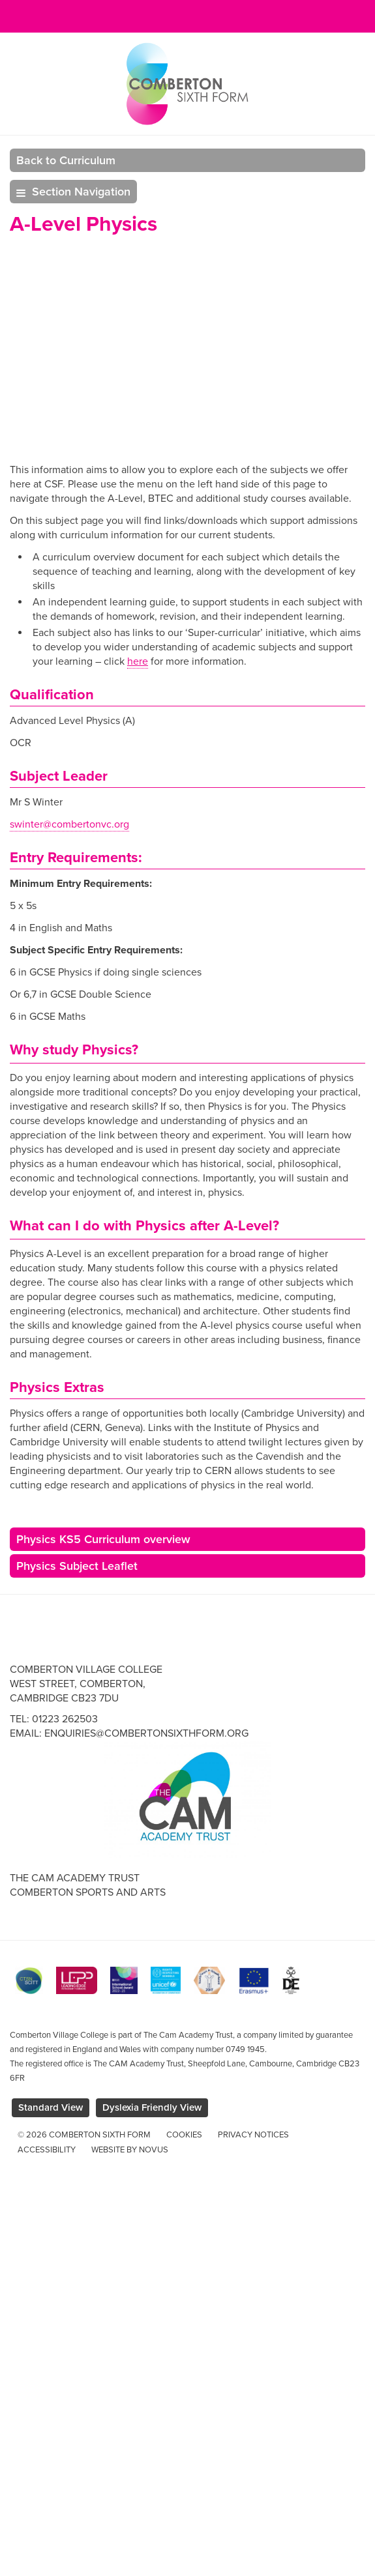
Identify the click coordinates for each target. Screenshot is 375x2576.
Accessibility (47, 2150)
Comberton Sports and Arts (88, 1892)
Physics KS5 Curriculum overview (103, 1539)
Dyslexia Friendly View (152, 2107)
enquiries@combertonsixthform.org (146, 1733)
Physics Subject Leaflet (77, 1566)
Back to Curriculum (65, 160)
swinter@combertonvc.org (69, 824)
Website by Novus (129, 2150)
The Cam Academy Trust (75, 1878)
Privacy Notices (253, 2135)
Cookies (184, 2135)
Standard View (50, 2107)
